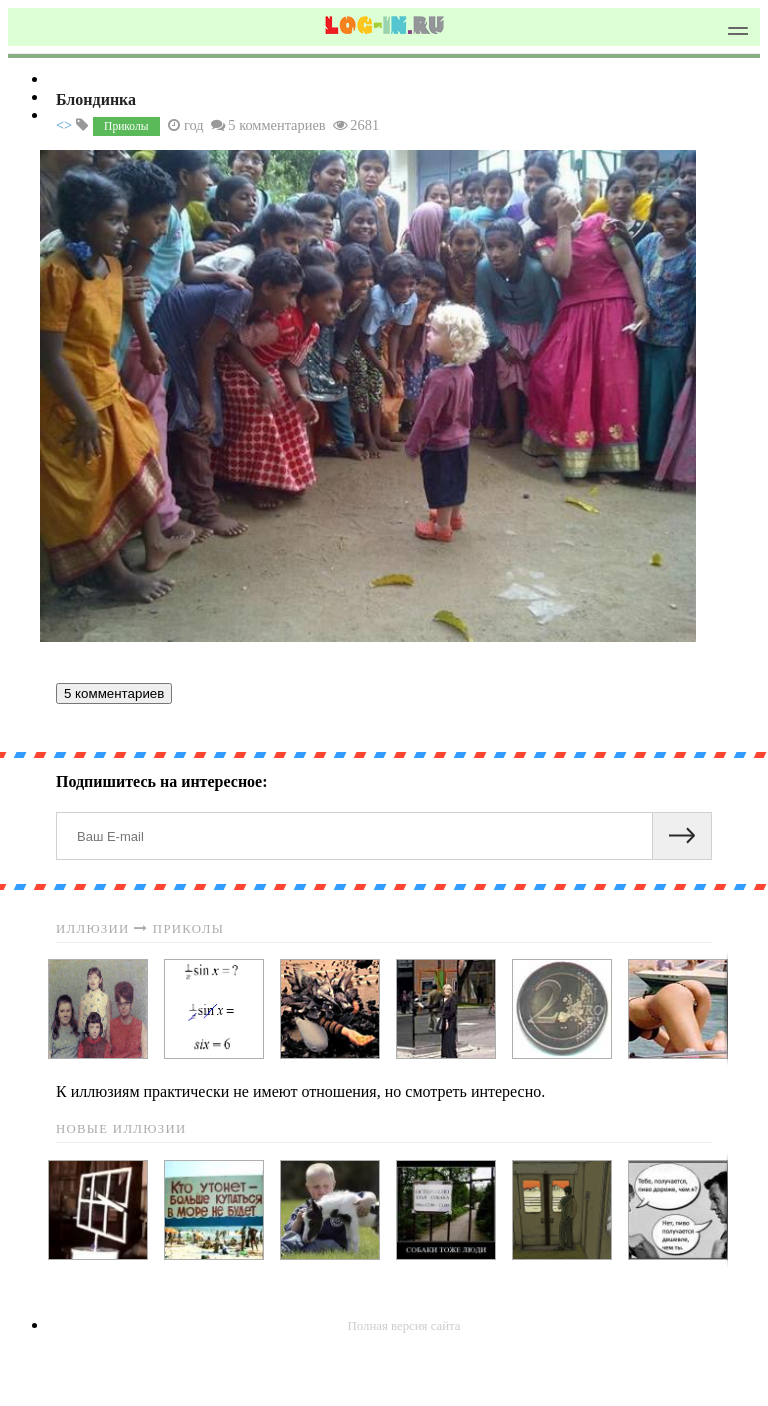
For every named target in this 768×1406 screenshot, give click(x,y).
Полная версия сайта (404, 1326)
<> (64, 125)
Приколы (126, 126)
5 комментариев (114, 693)
